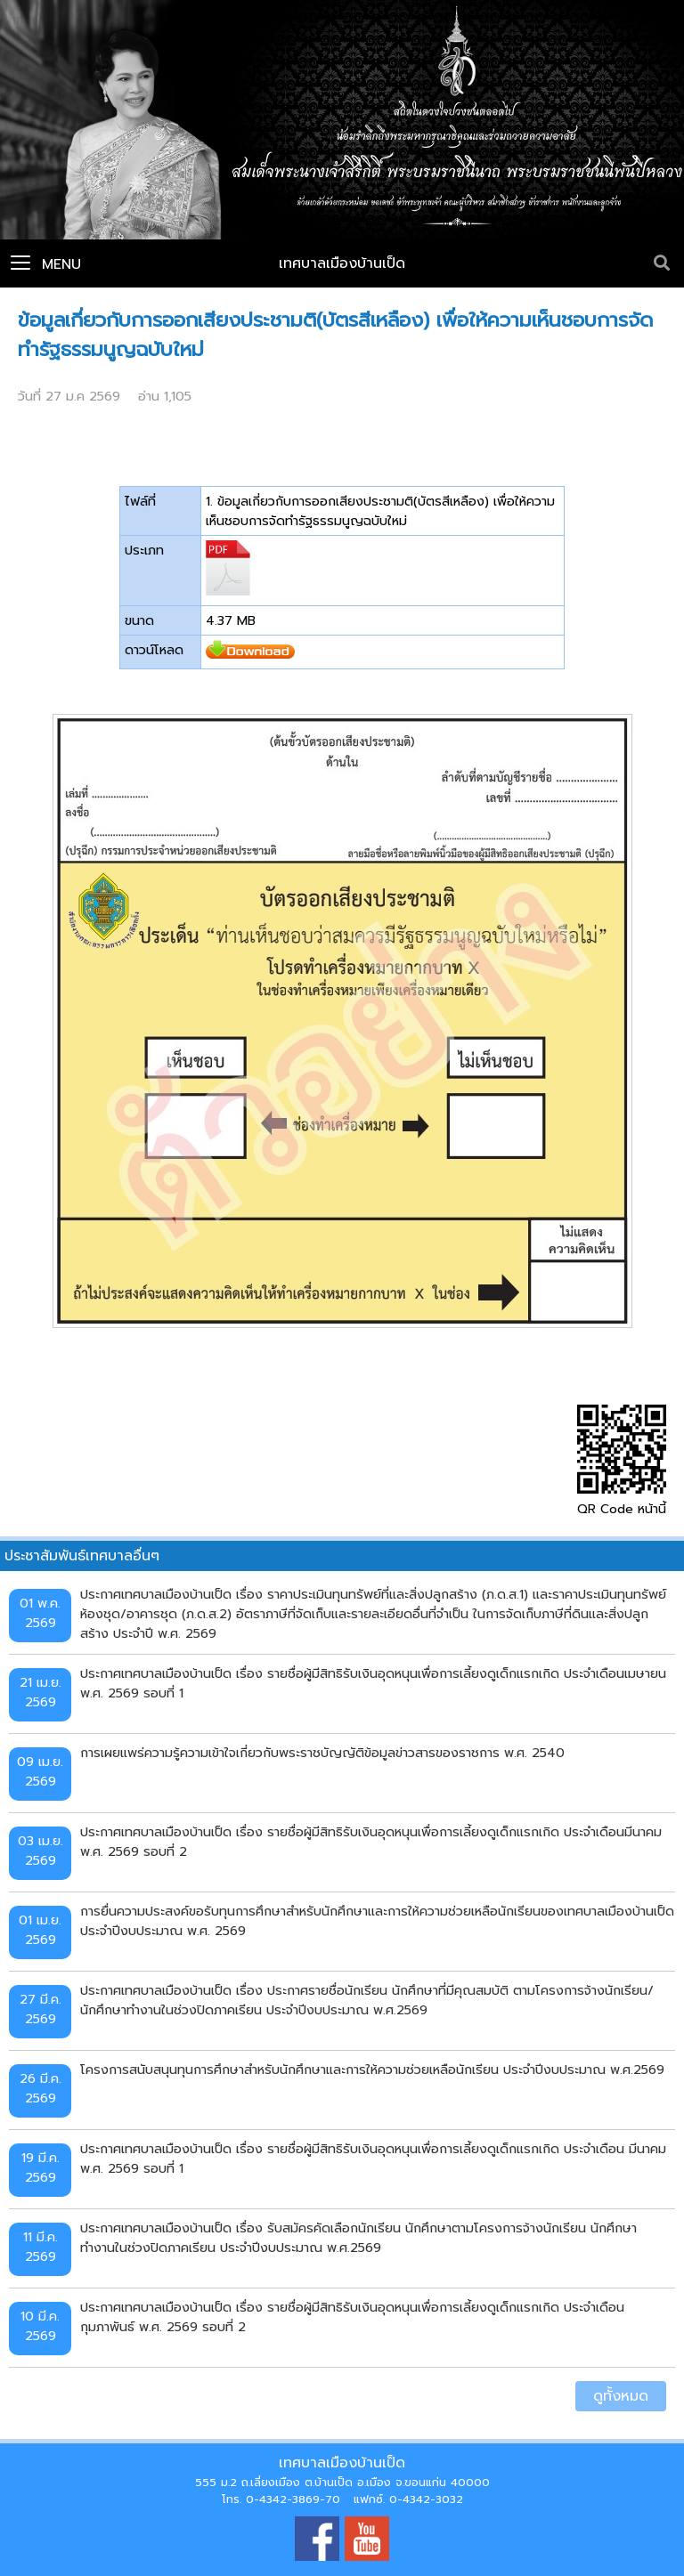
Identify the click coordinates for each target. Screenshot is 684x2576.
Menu (46, 264)
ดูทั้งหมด (620, 2396)
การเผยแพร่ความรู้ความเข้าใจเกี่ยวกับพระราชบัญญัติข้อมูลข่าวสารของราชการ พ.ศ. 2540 (322, 1752)
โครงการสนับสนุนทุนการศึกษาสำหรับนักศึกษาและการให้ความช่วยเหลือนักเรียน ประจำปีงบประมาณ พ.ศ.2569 (372, 2069)
